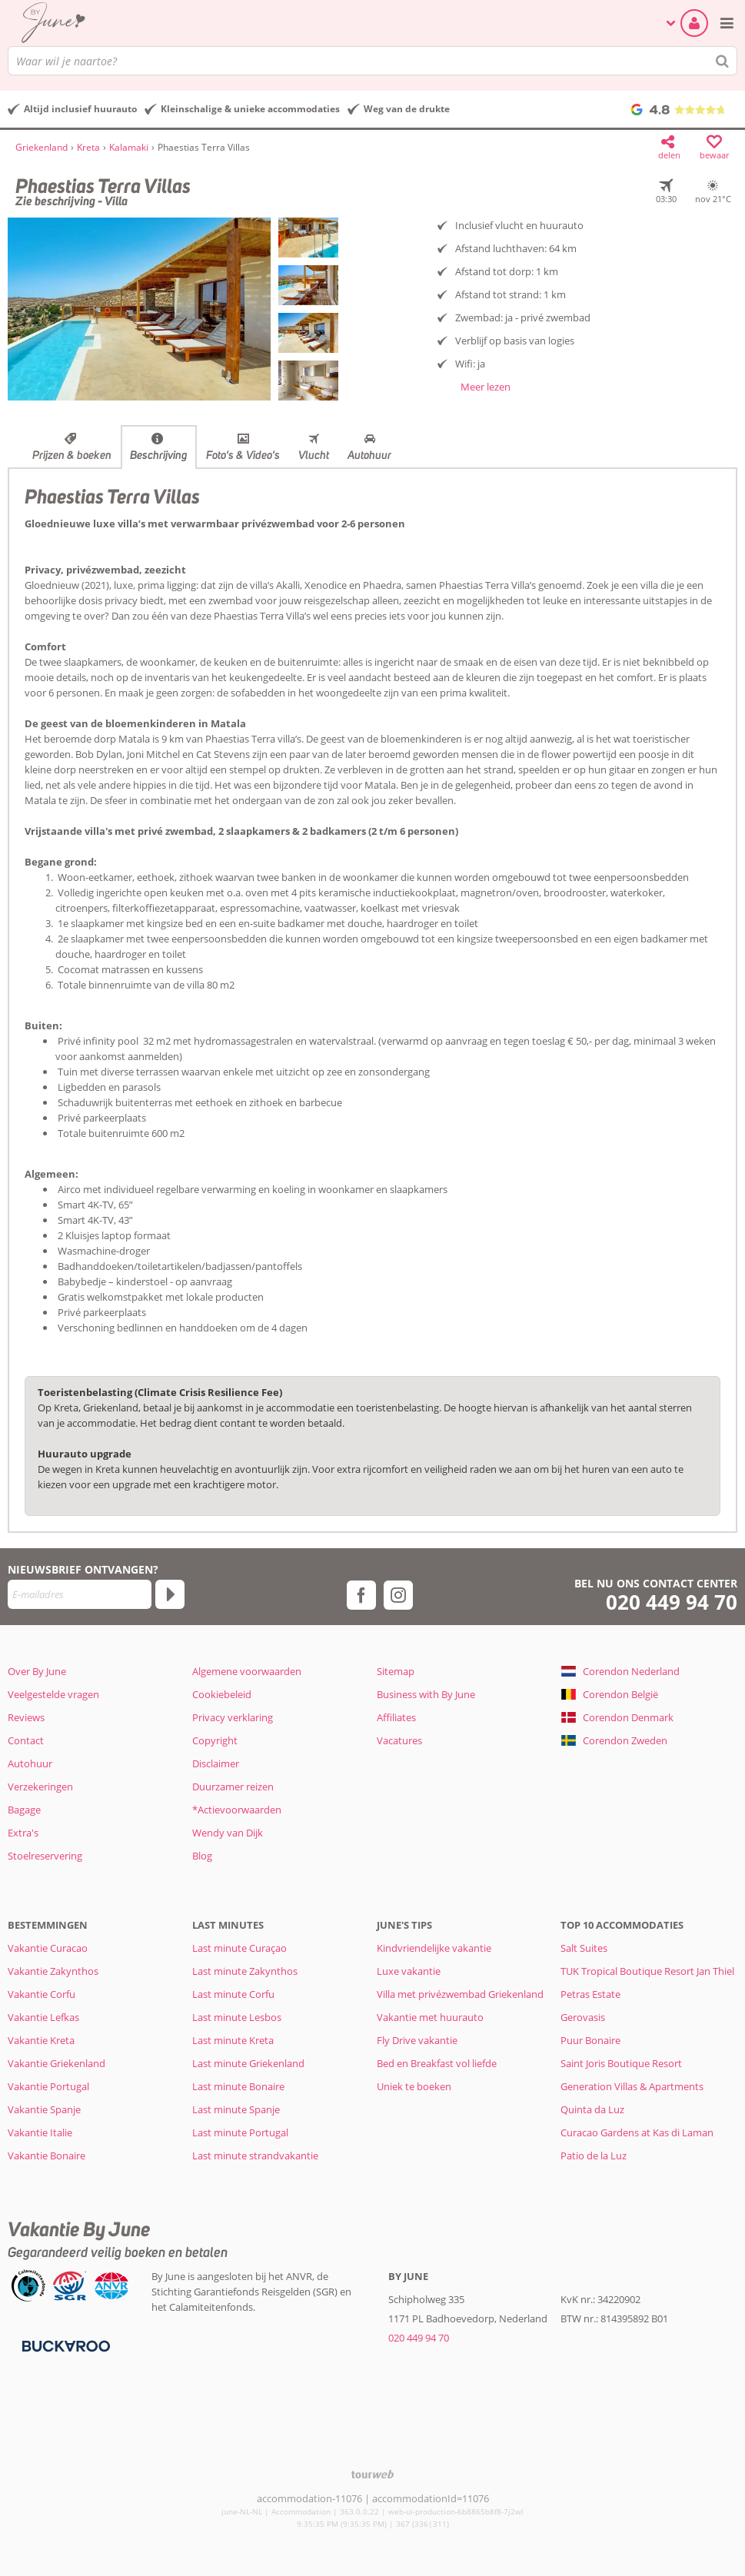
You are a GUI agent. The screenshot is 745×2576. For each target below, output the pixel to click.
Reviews (26, 1717)
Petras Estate (590, 1994)
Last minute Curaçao (239, 1948)
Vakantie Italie (40, 2132)
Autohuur (369, 455)
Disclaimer (215, 1763)
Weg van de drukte (407, 108)
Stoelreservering (45, 1856)
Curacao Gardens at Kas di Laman (636, 2132)
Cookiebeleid (221, 1694)
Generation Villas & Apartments (631, 2086)
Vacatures (399, 1740)
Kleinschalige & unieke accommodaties (250, 108)
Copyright (215, 1740)
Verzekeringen (40, 1786)
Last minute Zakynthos (245, 1971)
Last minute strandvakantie (255, 2155)
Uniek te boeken (414, 2086)
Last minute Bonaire (238, 2086)
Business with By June (426, 1694)
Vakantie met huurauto (430, 2017)
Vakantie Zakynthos (53, 1971)
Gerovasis (582, 2017)
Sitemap (395, 1671)
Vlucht (313, 455)
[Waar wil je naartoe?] (372, 60)
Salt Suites (583, 1948)
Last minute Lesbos (236, 2017)
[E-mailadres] (79, 1594)
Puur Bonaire (590, 2040)
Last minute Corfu (233, 1994)
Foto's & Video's (243, 455)
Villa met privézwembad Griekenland (460, 1994)
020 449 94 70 (671, 1602)
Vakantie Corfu (41, 1994)
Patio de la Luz (593, 2155)
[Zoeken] (722, 60)
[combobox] (372, 60)
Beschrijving (159, 455)
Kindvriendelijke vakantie (434, 1948)
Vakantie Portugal (48, 2086)
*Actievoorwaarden (236, 1809)
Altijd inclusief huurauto (80, 108)
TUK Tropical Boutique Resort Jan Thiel (647, 1971)
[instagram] (398, 1595)
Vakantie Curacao (48, 1948)
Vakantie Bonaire (46, 2155)
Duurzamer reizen (233, 1786)
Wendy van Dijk (227, 1833)
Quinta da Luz (592, 2109)
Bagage (24, 1809)
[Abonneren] (170, 1594)
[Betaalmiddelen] (64, 2345)
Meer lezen (486, 387)
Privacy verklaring (232, 1717)
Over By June (37, 1671)
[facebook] (361, 1595)
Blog (202, 1856)
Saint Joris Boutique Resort (621, 2063)
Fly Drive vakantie (417, 2040)
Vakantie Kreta (41, 2040)
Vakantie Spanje (44, 2109)
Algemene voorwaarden (246, 1671)
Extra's (23, 1833)
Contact (26, 1740)
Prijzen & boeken (71, 455)
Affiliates (396, 1717)
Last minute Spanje (236, 2109)
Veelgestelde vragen (53, 1694)
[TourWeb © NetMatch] (372, 2474)
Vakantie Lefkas (43, 2017)
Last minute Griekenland (248, 2063)
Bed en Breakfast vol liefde (437, 2063)
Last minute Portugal (240, 2132)
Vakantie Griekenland (56, 2063)
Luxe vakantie (409, 1971)
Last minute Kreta (233, 2040)
